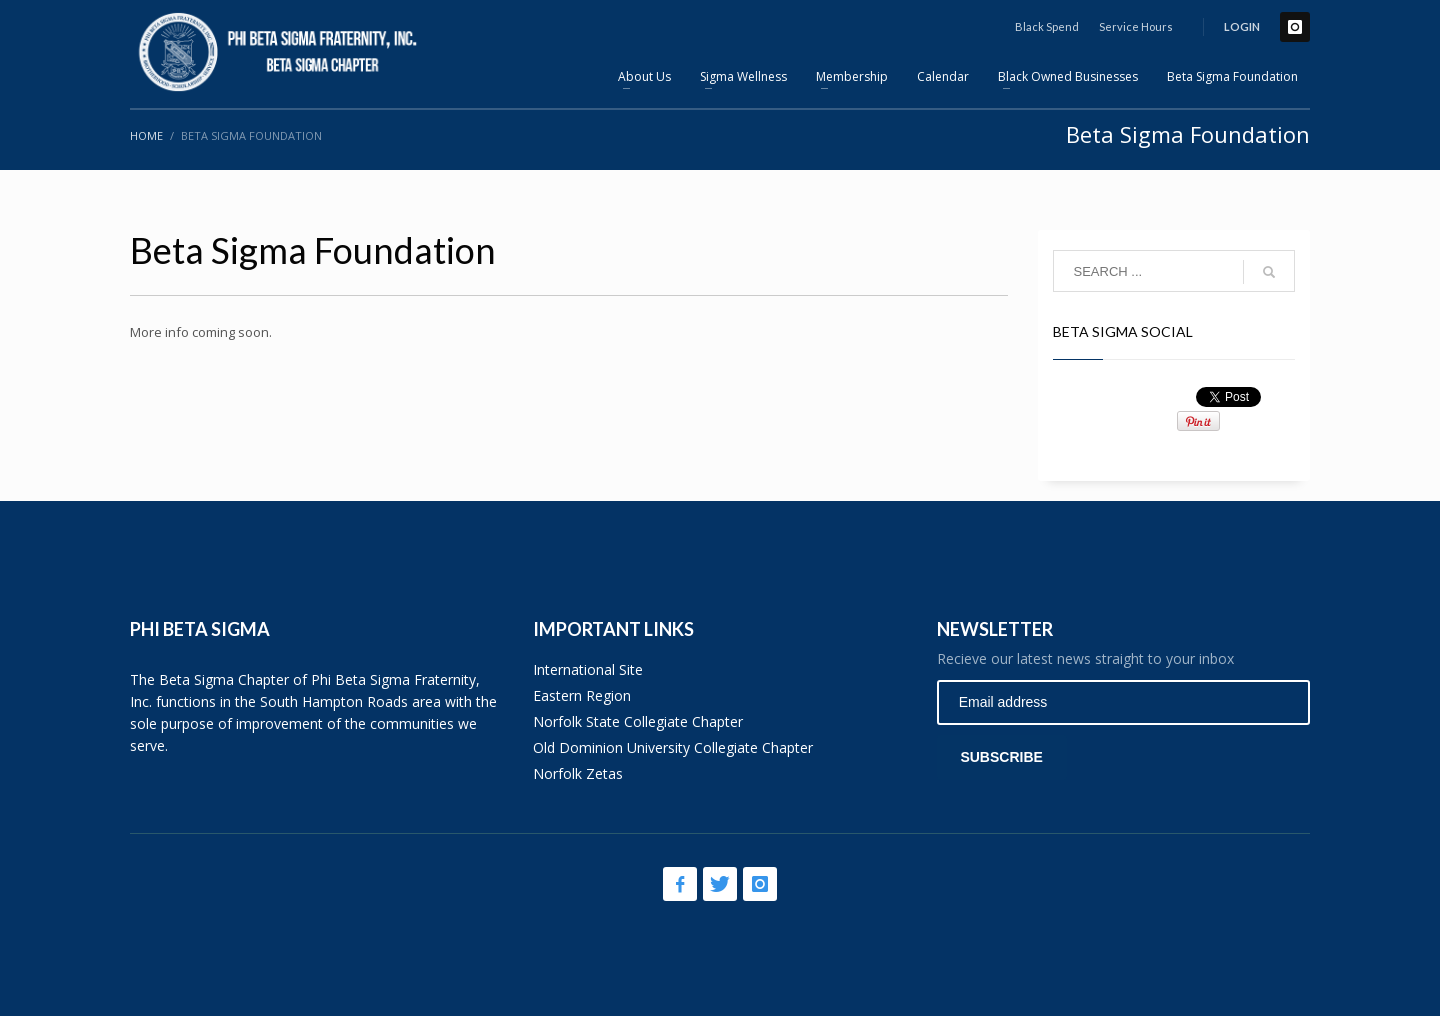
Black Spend (1047, 26)
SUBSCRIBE (1001, 757)
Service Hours (1136, 26)
